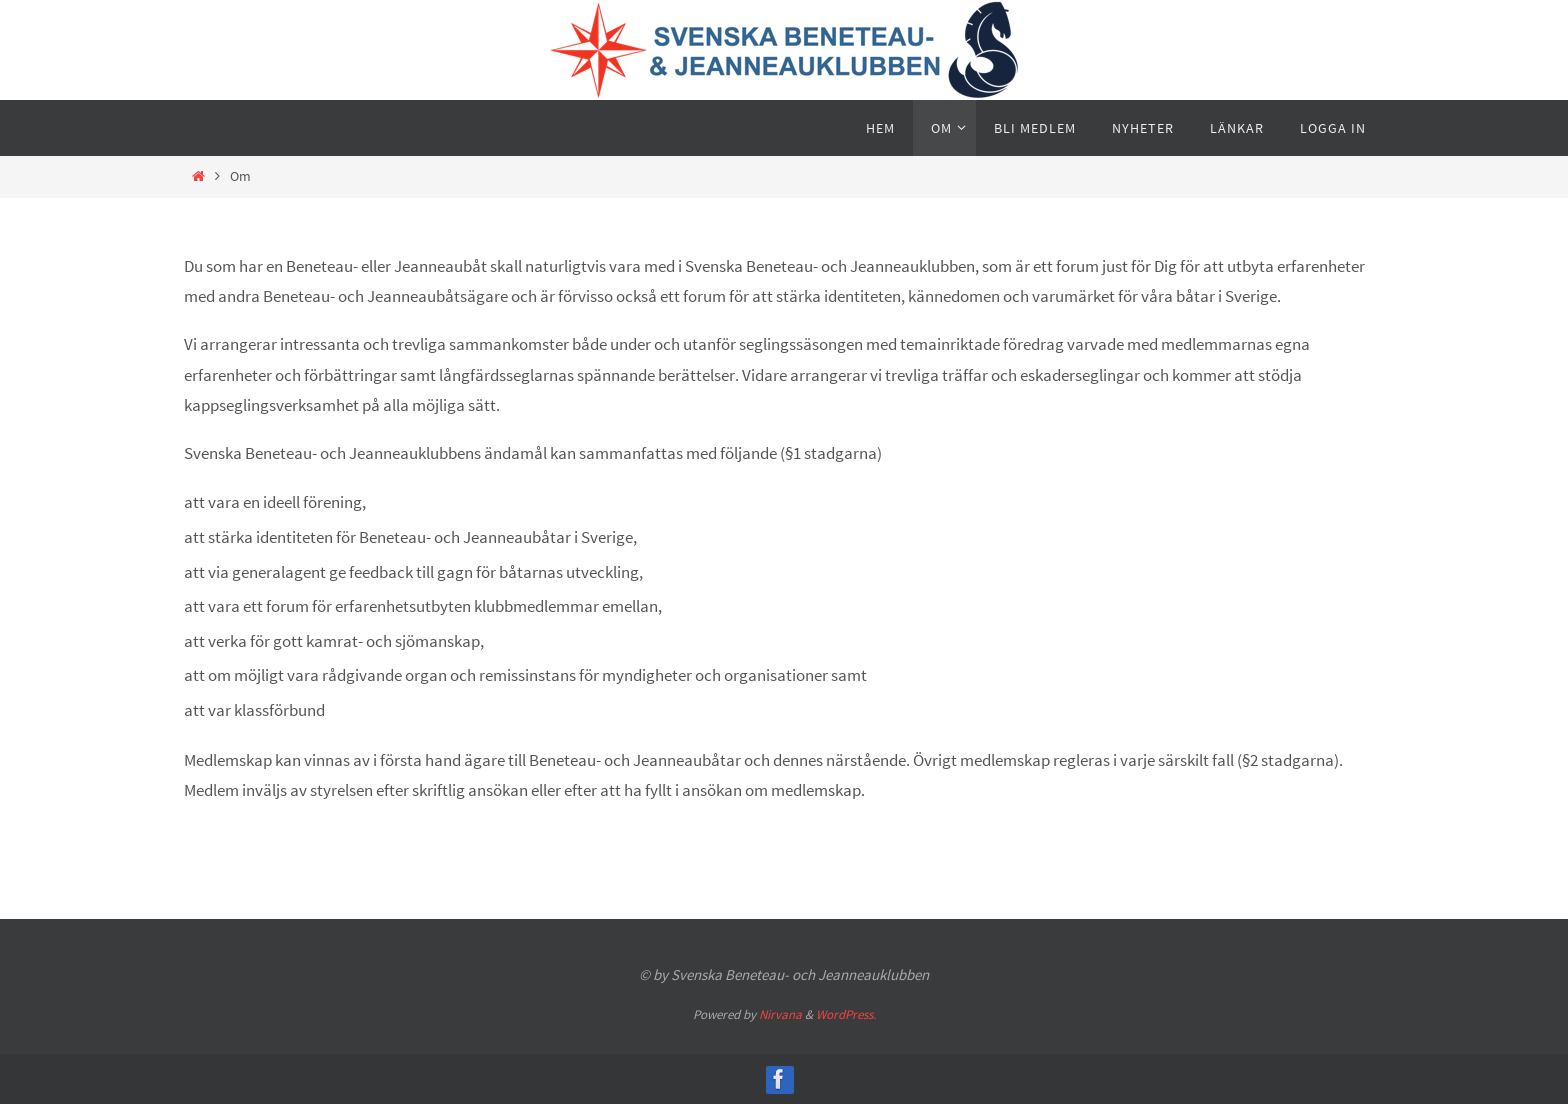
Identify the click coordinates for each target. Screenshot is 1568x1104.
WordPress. (846, 1014)
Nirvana (780, 1014)
